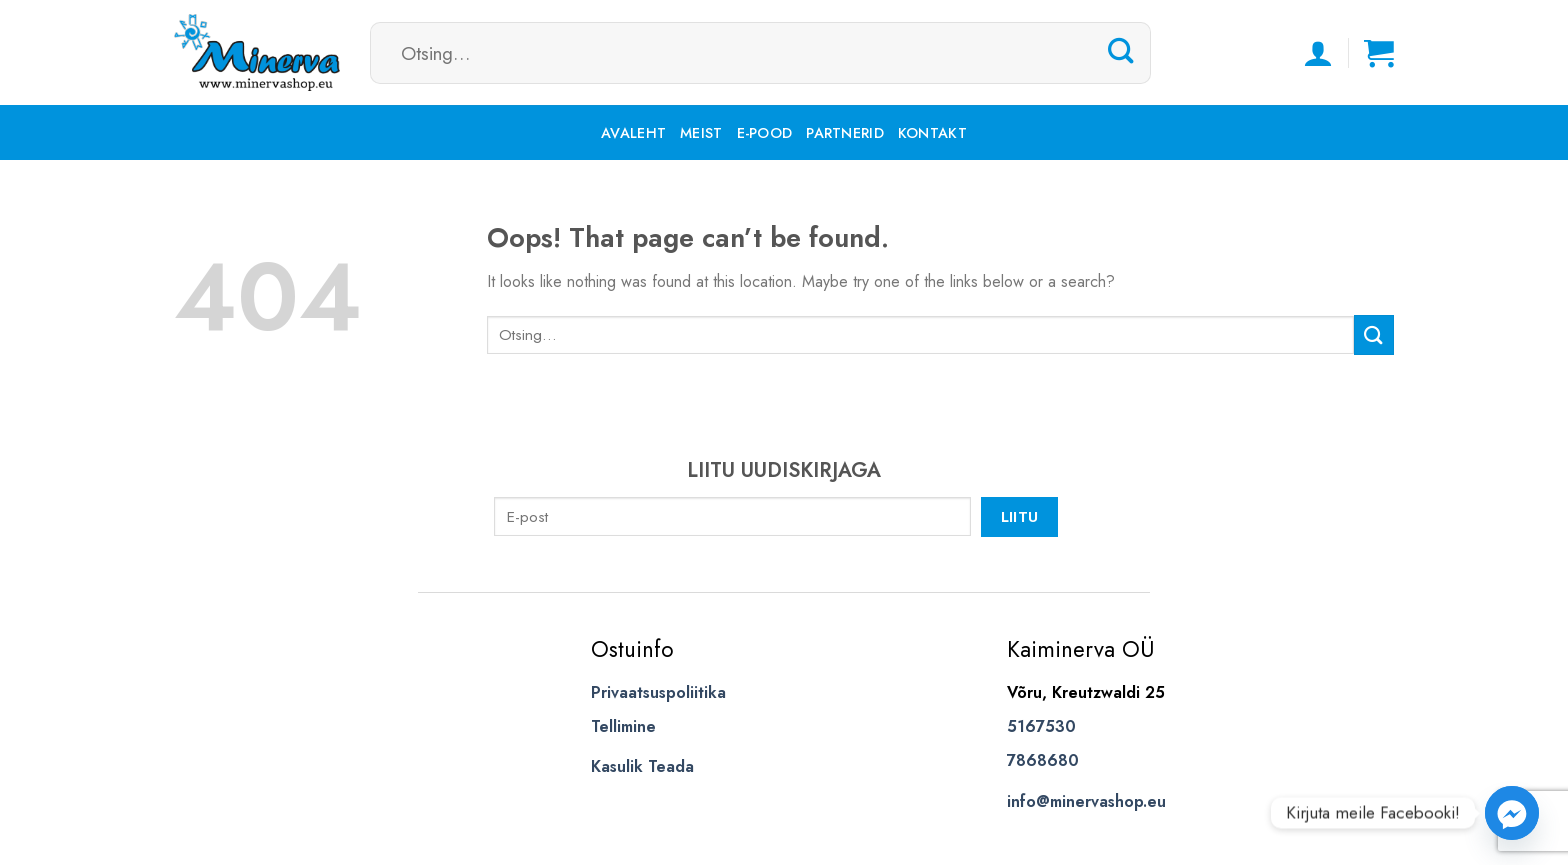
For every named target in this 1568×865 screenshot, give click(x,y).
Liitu (1020, 516)
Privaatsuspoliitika (658, 692)
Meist (701, 133)
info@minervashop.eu (1086, 801)
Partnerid (845, 133)
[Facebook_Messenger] (1512, 813)
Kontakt (932, 133)
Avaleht (633, 133)
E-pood (765, 133)
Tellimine (623, 726)
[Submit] (1121, 52)
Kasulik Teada (642, 766)
